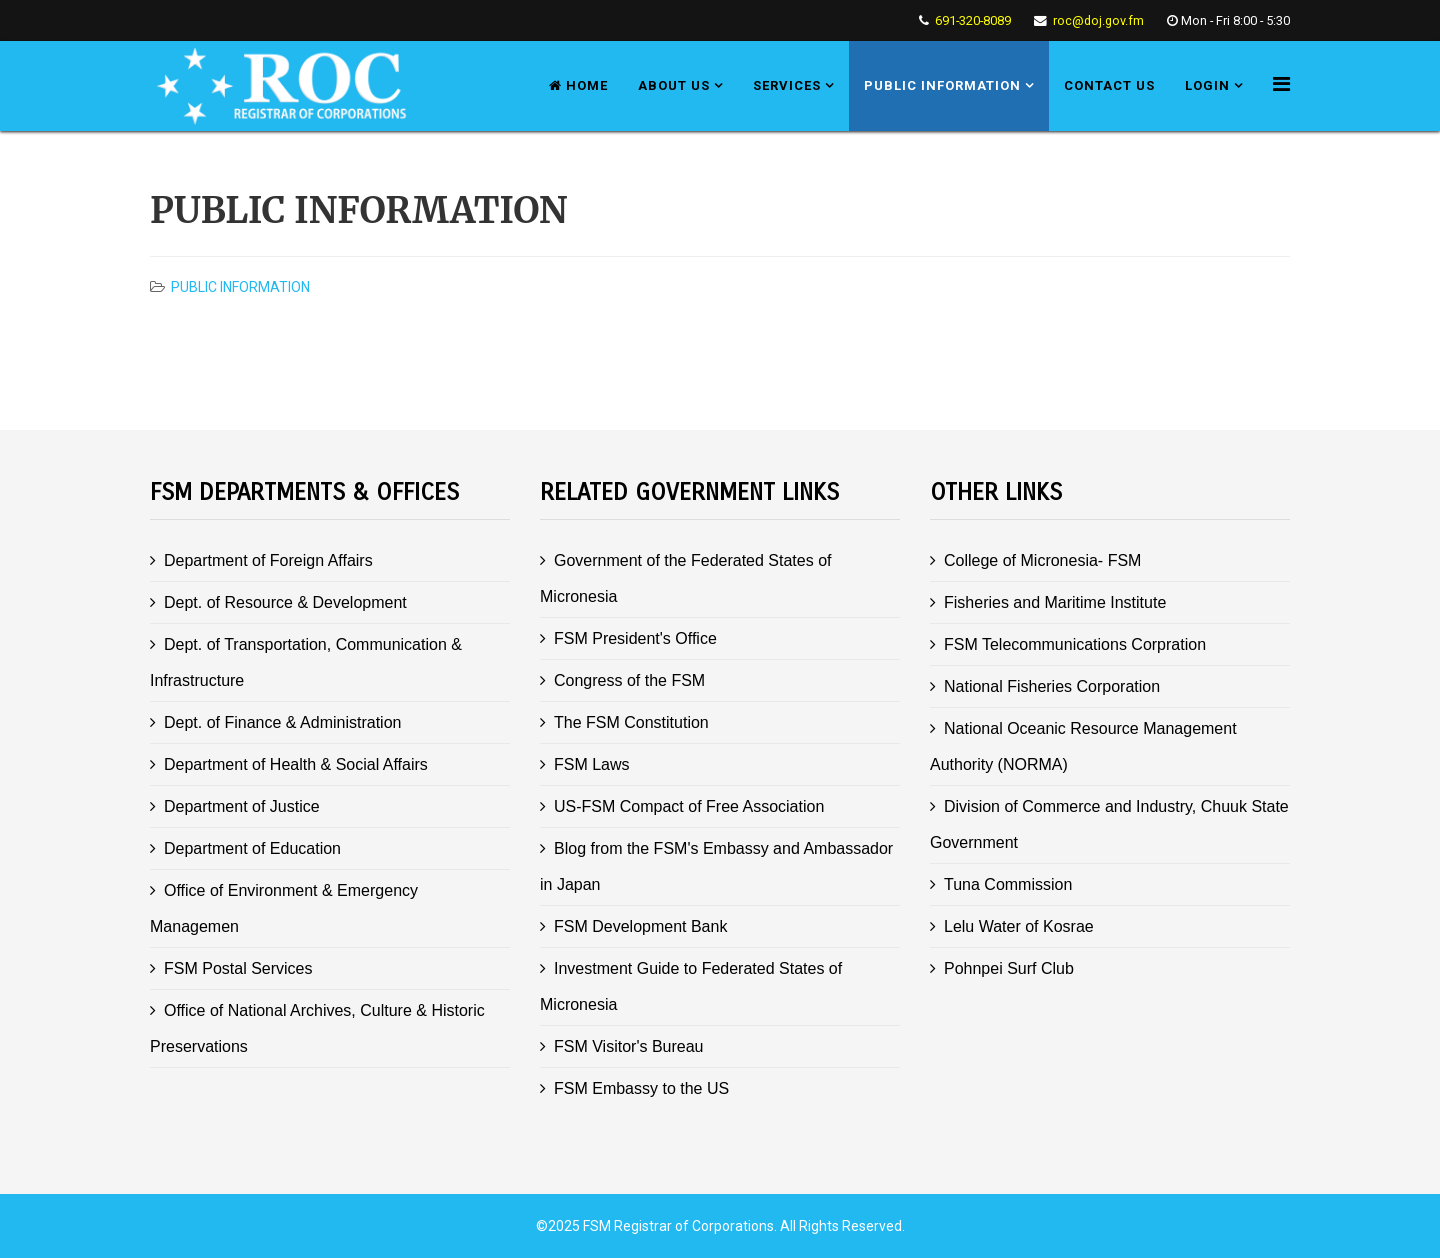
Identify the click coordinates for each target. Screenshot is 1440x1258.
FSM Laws (592, 764)
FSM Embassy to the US (641, 1088)
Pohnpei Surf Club (1009, 968)
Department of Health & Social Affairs (296, 764)
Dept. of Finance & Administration (282, 722)
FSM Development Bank (640, 926)
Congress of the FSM (629, 680)
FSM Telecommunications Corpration (1075, 644)
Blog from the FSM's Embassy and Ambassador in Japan (716, 866)
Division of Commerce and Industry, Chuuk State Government (1109, 824)
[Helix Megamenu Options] (1281, 84)
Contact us (1109, 85)
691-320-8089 (973, 20)
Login (1207, 85)
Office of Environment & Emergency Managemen (284, 908)
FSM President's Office (635, 638)
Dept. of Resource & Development (285, 602)
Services (787, 85)
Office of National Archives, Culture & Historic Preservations (317, 1028)
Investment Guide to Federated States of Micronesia (691, 986)
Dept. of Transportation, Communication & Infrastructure (306, 662)
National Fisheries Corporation (1052, 686)
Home (578, 85)
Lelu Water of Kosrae (1019, 926)
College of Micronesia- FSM (1042, 560)
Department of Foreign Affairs (268, 560)
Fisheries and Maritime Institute (1055, 602)
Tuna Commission (1008, 884)
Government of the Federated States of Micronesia (686, 578)
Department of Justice (242, 806)
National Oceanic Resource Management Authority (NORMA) (1083, 746)
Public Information (942, 85)
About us (674, 85)
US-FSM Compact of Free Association (689, 806)
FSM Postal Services (238, 968)
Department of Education (252, 848)
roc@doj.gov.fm (1098, 20)
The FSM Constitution (631, 722)
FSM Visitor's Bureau (628, 1046)
